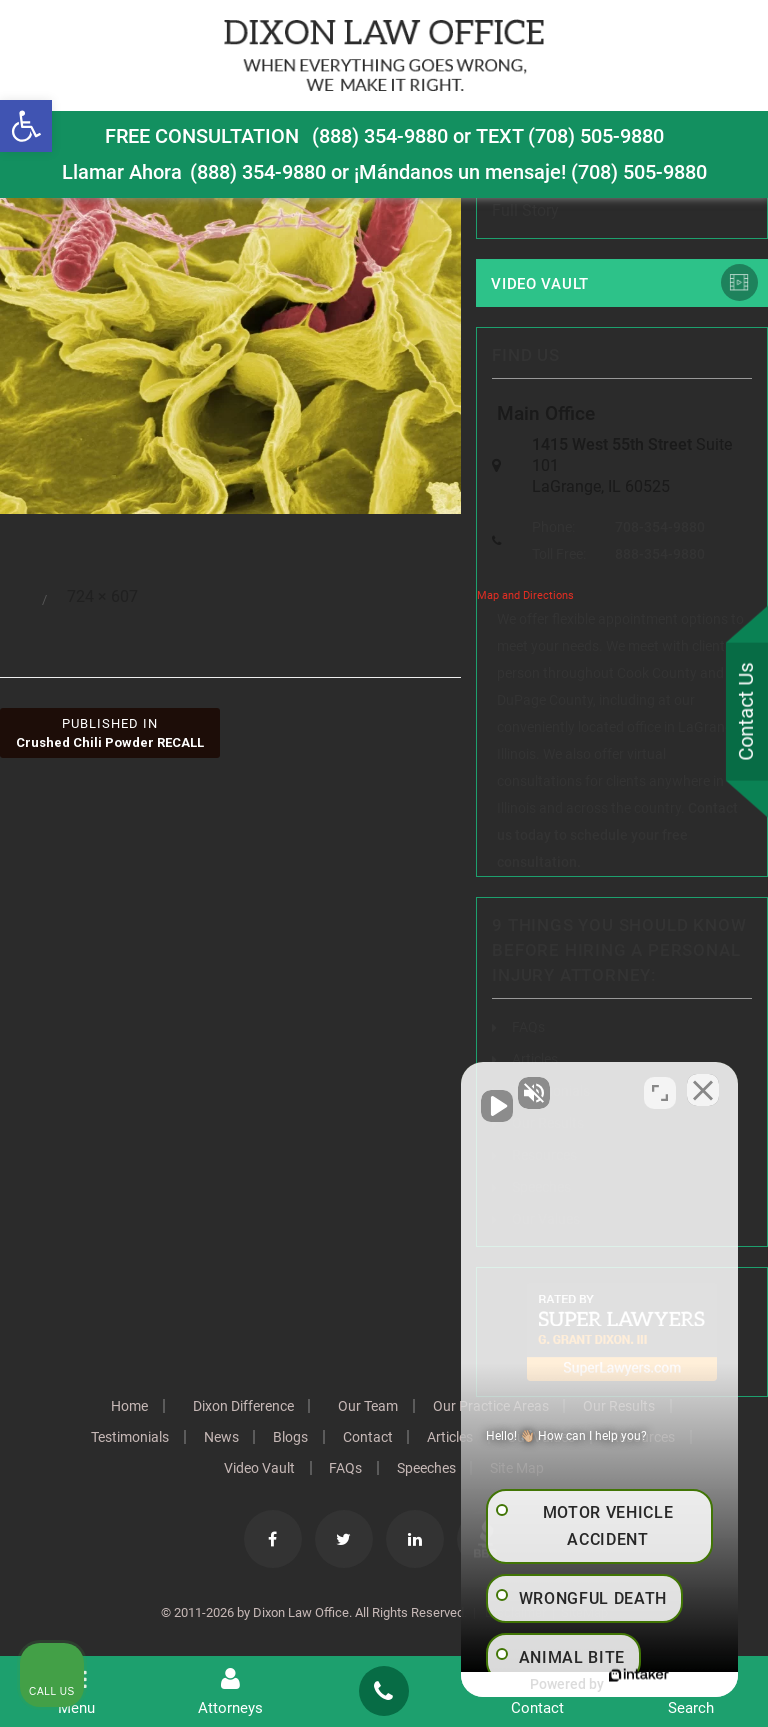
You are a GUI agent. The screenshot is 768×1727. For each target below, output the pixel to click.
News (220, 1437)
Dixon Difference (242, 1406)
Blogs (290, 1437)
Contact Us (747, 712)
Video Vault (540, 284)
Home (128, 1406)
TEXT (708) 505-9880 (570, 136)
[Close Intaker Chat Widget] (702, 1088)
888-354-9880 (660, 554)
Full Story (525, 210)
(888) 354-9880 (380, 136)
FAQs (528, 1027)
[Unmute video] (414, 1088)
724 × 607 (102, 596)
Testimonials (129, 1437)
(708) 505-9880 (639, 171)
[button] (26, 126)
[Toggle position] (660, 1088)
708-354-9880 (660, 527)
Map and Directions (525, 595)
